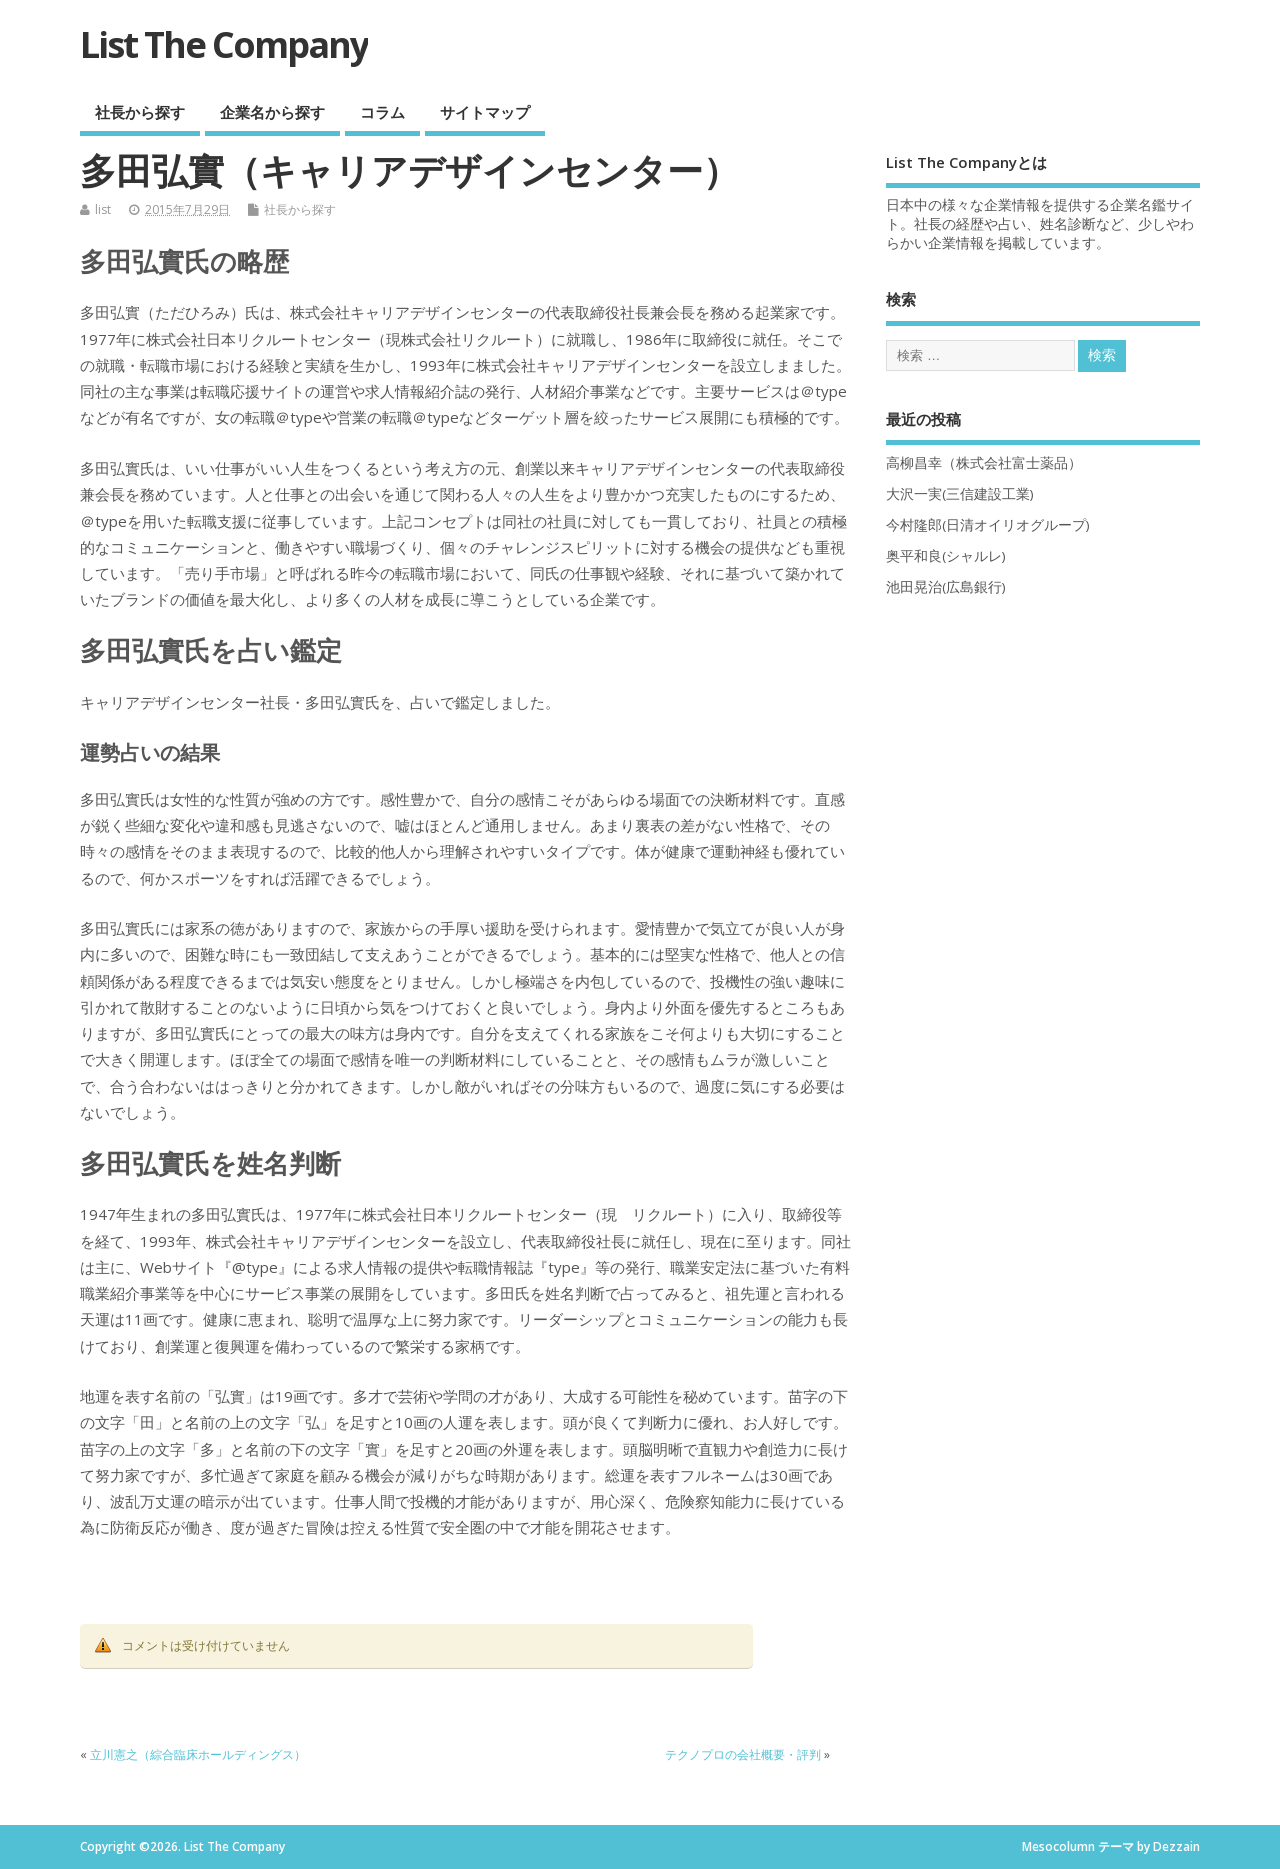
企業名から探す (272, 112)
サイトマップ (485, 112)
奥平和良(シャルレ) (946, 556)
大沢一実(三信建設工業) (960, 494)
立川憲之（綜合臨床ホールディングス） (198, 1754)
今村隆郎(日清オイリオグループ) (988, 525)
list (103, 209)
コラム (382, 112)
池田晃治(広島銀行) (946, 587)
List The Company (224, 44)
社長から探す (140, 112)
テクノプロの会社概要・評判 (743, 1754)
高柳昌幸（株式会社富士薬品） (984, 463)
